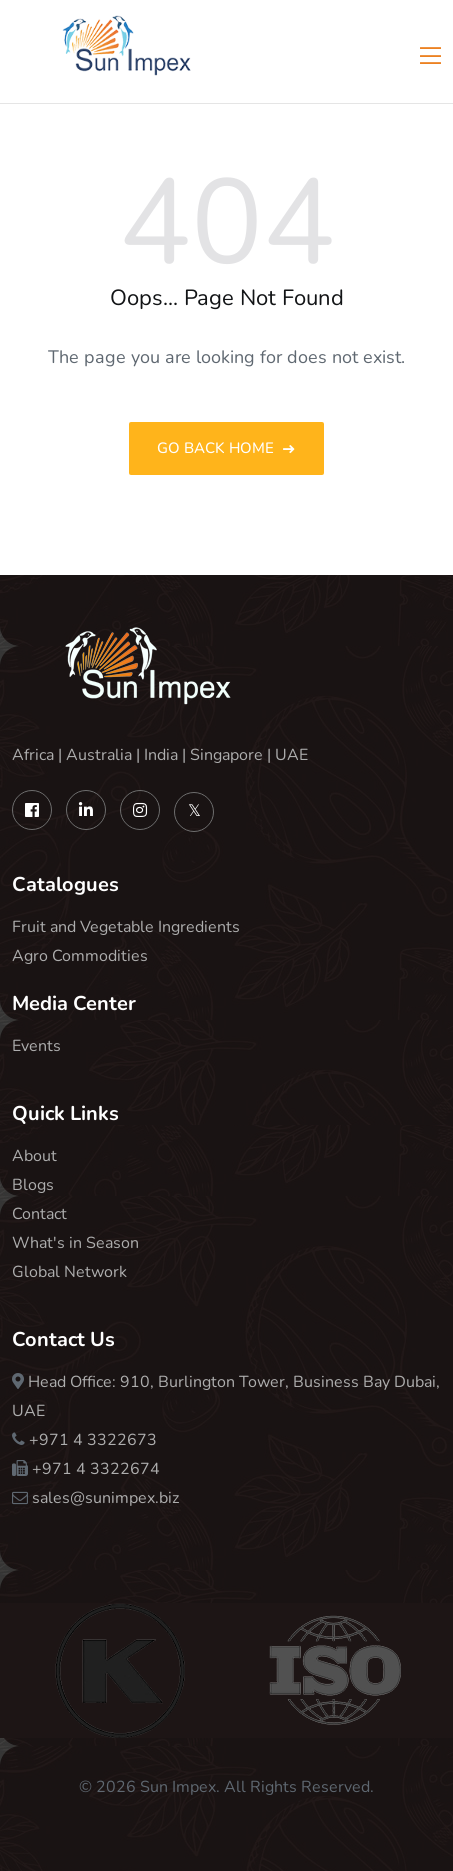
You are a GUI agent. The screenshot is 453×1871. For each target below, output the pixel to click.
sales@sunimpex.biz (105, 1498)
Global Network (69, 1272)
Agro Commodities (80, 956)
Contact (39, 1214)
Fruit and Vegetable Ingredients (126, 927)
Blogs (33, 1185)
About (34, 1156)
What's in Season (75, 1243)
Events (36, 1046)
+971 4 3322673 (93, 1440)
